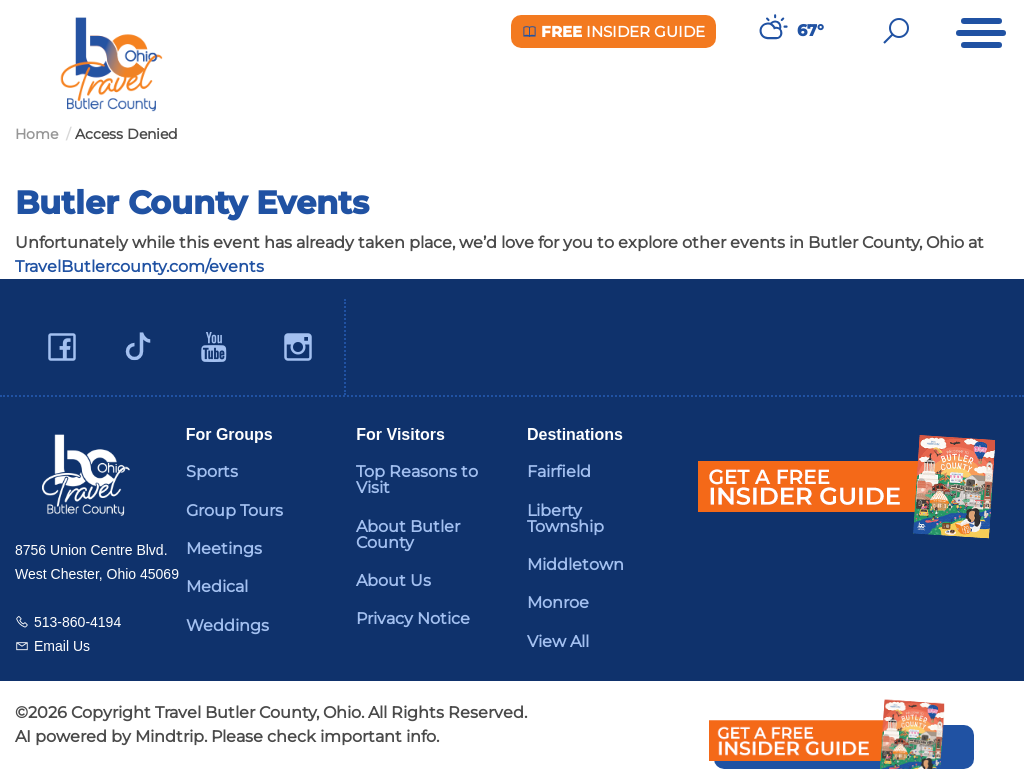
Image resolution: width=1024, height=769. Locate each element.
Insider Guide (613, 31)
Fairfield (559, 471)
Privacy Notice (413, 618)
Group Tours (234, 510)
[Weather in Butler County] (771, 31)
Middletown (575, 564)
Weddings (227, 625)
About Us (393, 580)
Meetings (224, 548)
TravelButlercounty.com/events (139, 266)
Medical (217, 586)
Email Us (62, 646)
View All (558, 641)
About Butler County (408, 534)
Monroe (558, 602)
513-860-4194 (77, 622)
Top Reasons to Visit (417, 479)
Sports (212, 471)
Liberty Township (565, 518)
